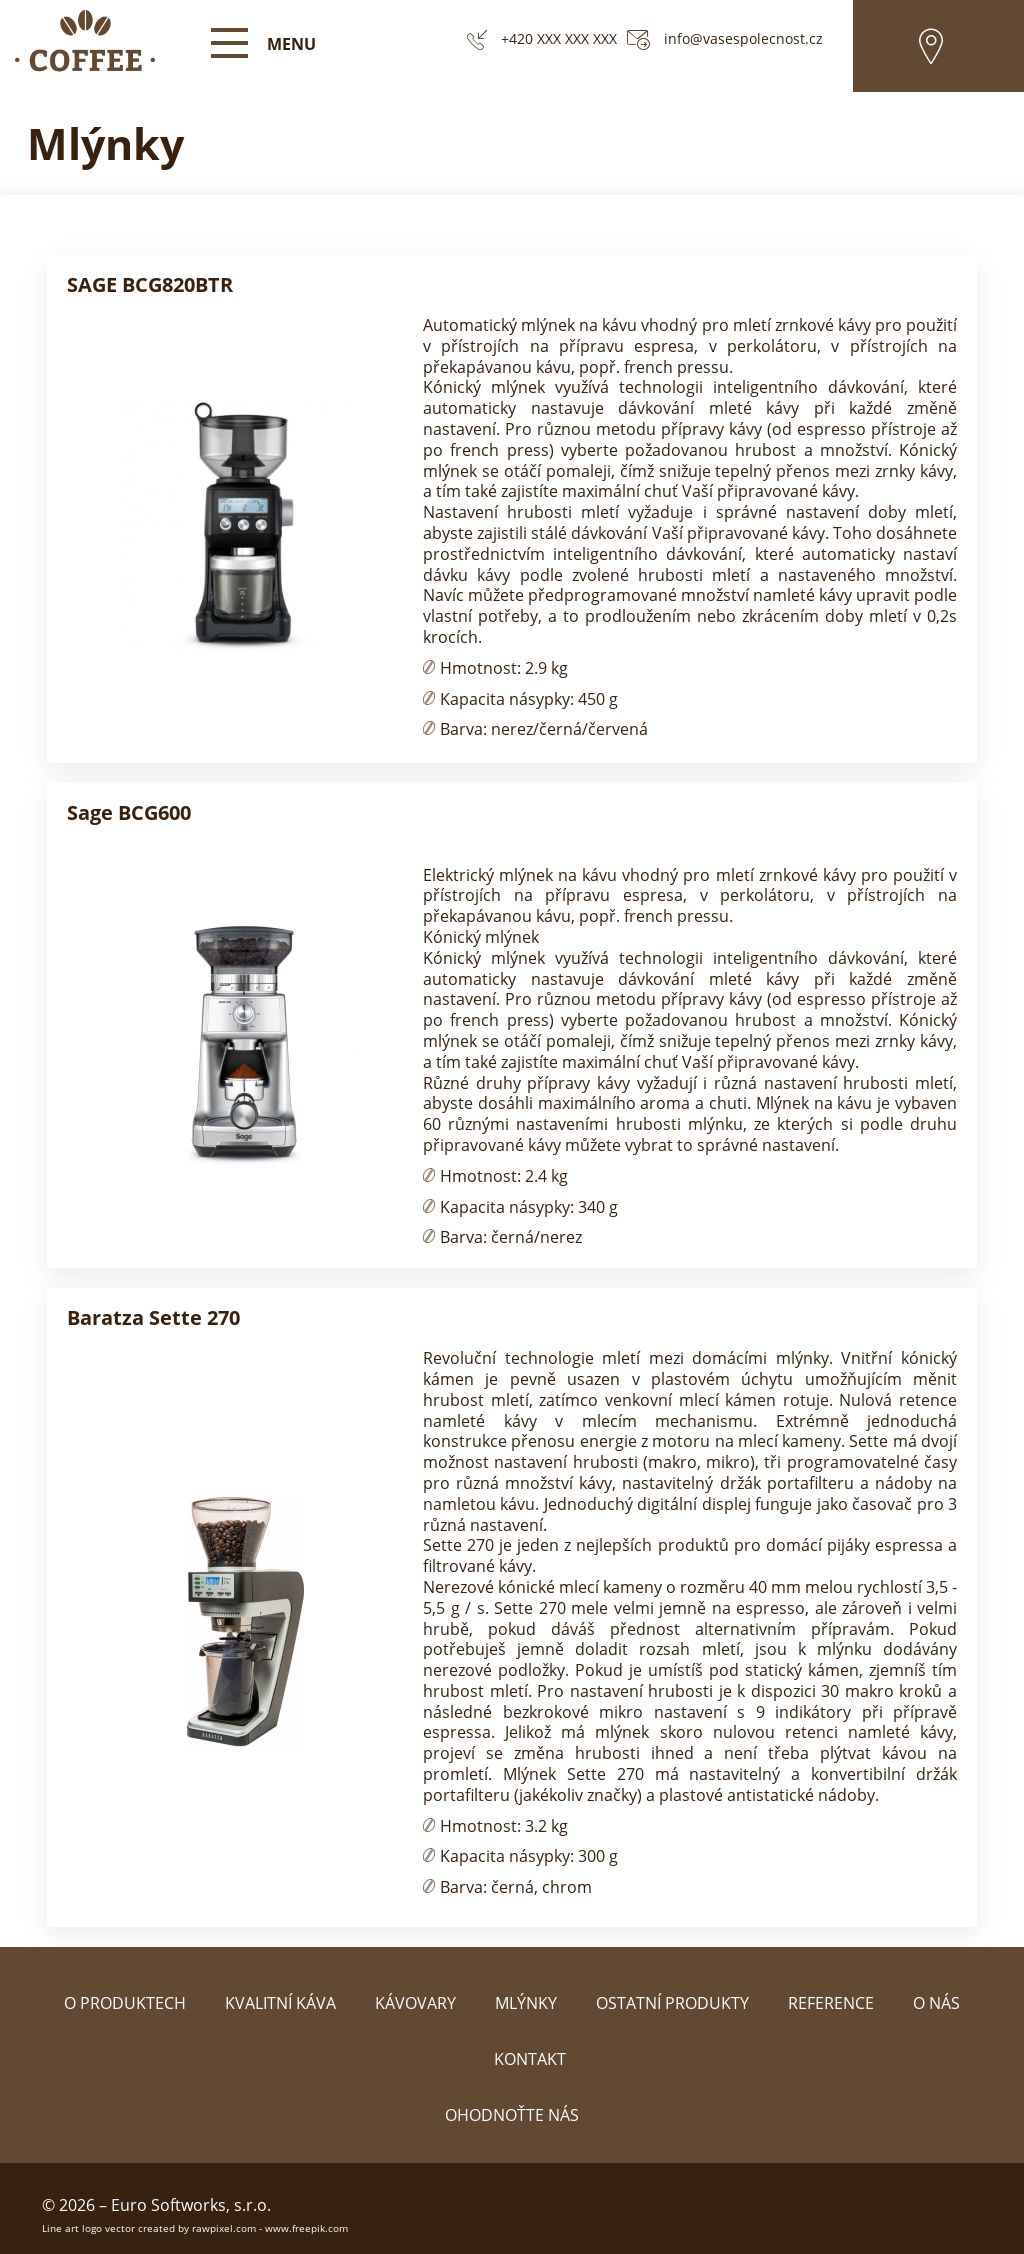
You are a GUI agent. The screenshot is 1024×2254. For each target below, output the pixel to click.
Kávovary (415, 2003)
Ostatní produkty (672, 2003)
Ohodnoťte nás (512, 2115)
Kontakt (530, 2059)
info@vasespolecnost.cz (743, 39)
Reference (831, 2003)
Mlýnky (526, 2003)
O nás (936, 2003)
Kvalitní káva (280, 2003)
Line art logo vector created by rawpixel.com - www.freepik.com (195, 2228)
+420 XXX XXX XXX (559, 39)
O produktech (125, 2003)
